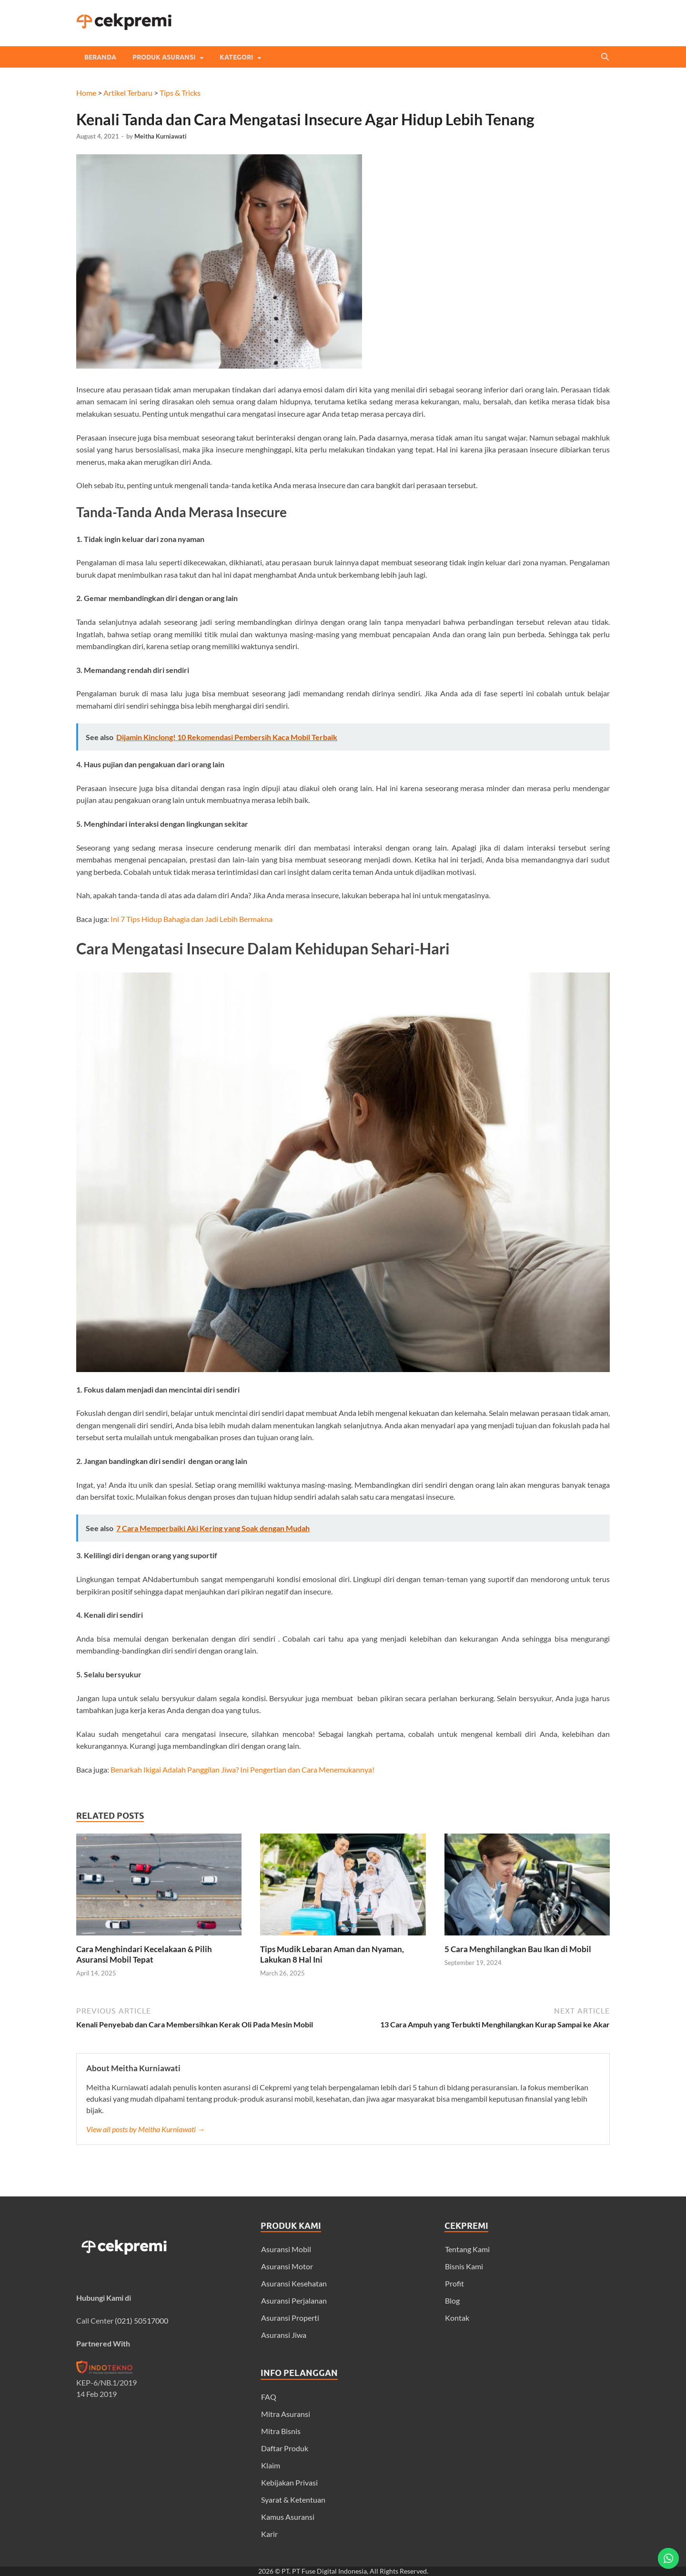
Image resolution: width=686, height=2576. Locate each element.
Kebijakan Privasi (289, 2482)
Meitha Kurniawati (160, 136)
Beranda (100, 57)
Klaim (270, 2465)
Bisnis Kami (464, 2266)
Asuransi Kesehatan (294, 2283)
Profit (454, 2283)
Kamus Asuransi (287, 2516)
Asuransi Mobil (286, 2249)
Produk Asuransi (163, 57)
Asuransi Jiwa (283, 2334)
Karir (269, 2533)
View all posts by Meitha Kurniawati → (145, 2129)
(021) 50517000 (141, 2320)
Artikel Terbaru (127, 92)
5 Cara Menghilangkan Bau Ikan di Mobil (517, 1949)
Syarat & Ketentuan (293, 2499)
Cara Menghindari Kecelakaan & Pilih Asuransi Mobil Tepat (144, 1954)
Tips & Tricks (180, 92)
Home (86, 92)
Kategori (236, 57)
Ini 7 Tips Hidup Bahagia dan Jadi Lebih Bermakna (191, 918)
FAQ (268, 2396)
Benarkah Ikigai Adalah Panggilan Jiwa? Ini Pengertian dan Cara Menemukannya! (242, 1769)
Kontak (457, 2317)
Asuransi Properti (290, 2317)
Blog (452, 2300)
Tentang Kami (467, 2249)
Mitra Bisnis (281, 2431)
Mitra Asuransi (285, 2413)
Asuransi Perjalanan (294, 2300)
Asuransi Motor (287, 2266)
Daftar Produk (284, 2448)
